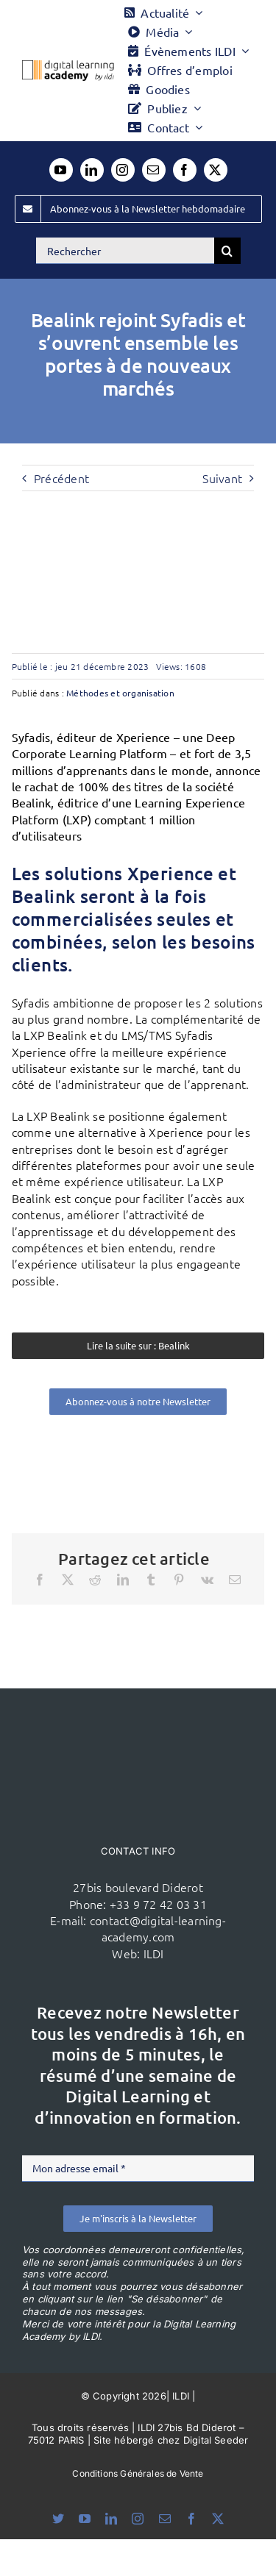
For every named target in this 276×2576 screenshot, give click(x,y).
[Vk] (207, 1579)
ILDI (154, 1953)
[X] (67, 1579)
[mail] (154, 170)
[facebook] (185, 170)
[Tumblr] (151, 1579)
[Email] (235, 1579)
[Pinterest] (179, 1579)
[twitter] (215, 170)
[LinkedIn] (123, 1579)
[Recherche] (227, 251)
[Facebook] (39, 1579)
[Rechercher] (125, 251)
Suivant (222, 478)
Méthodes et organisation (120, 693)
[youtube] (61, 170)
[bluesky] (58, 2519)
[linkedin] (92, 170)
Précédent (61, 478)
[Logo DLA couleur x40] (68, 66)
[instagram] (123, 170)
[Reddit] (95, 1579)
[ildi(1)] (138, 1716)
